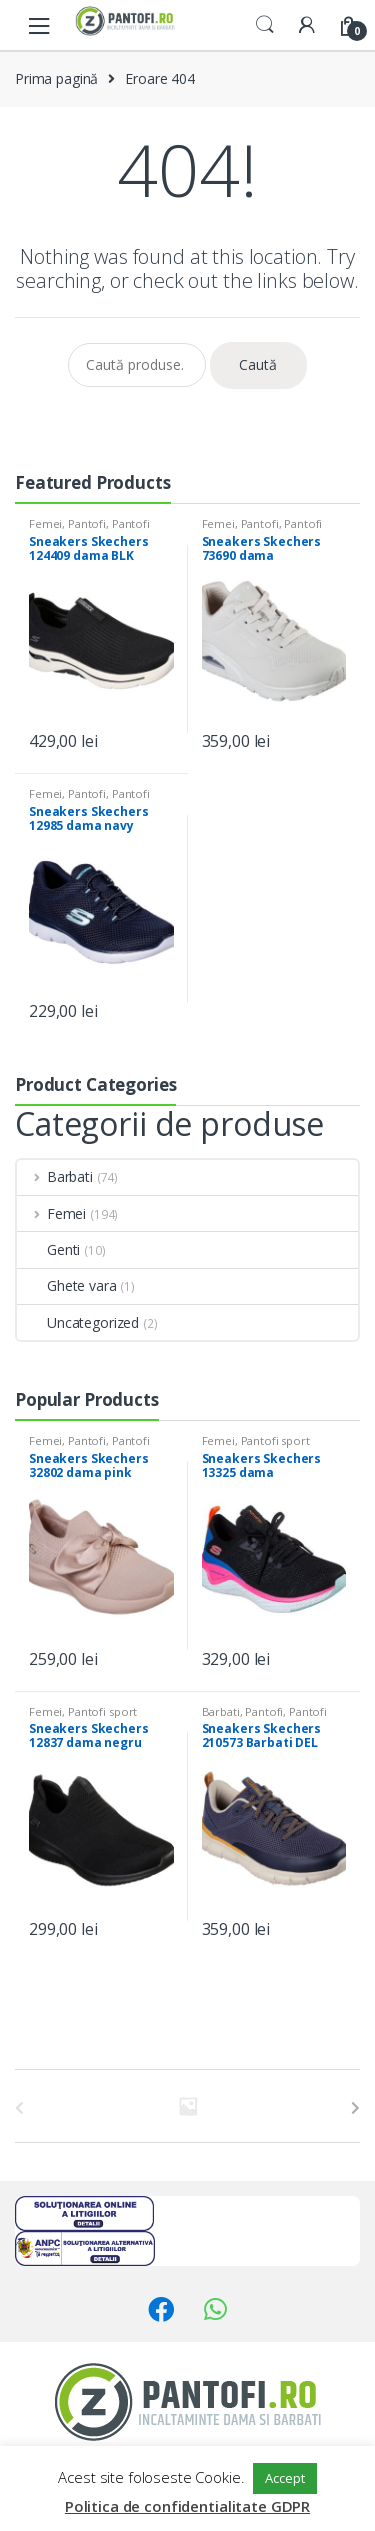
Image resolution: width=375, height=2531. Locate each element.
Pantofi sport (275, 1440)
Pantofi (87, 523)
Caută (258, 364)
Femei (45, 523)
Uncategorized (78, 1322)
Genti (48, 1249)
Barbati (55, 1176)
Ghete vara (67, 1285)
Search (265, 25)
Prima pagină (56, 78)
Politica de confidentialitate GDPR (187, 2506)
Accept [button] (284, 2478)
